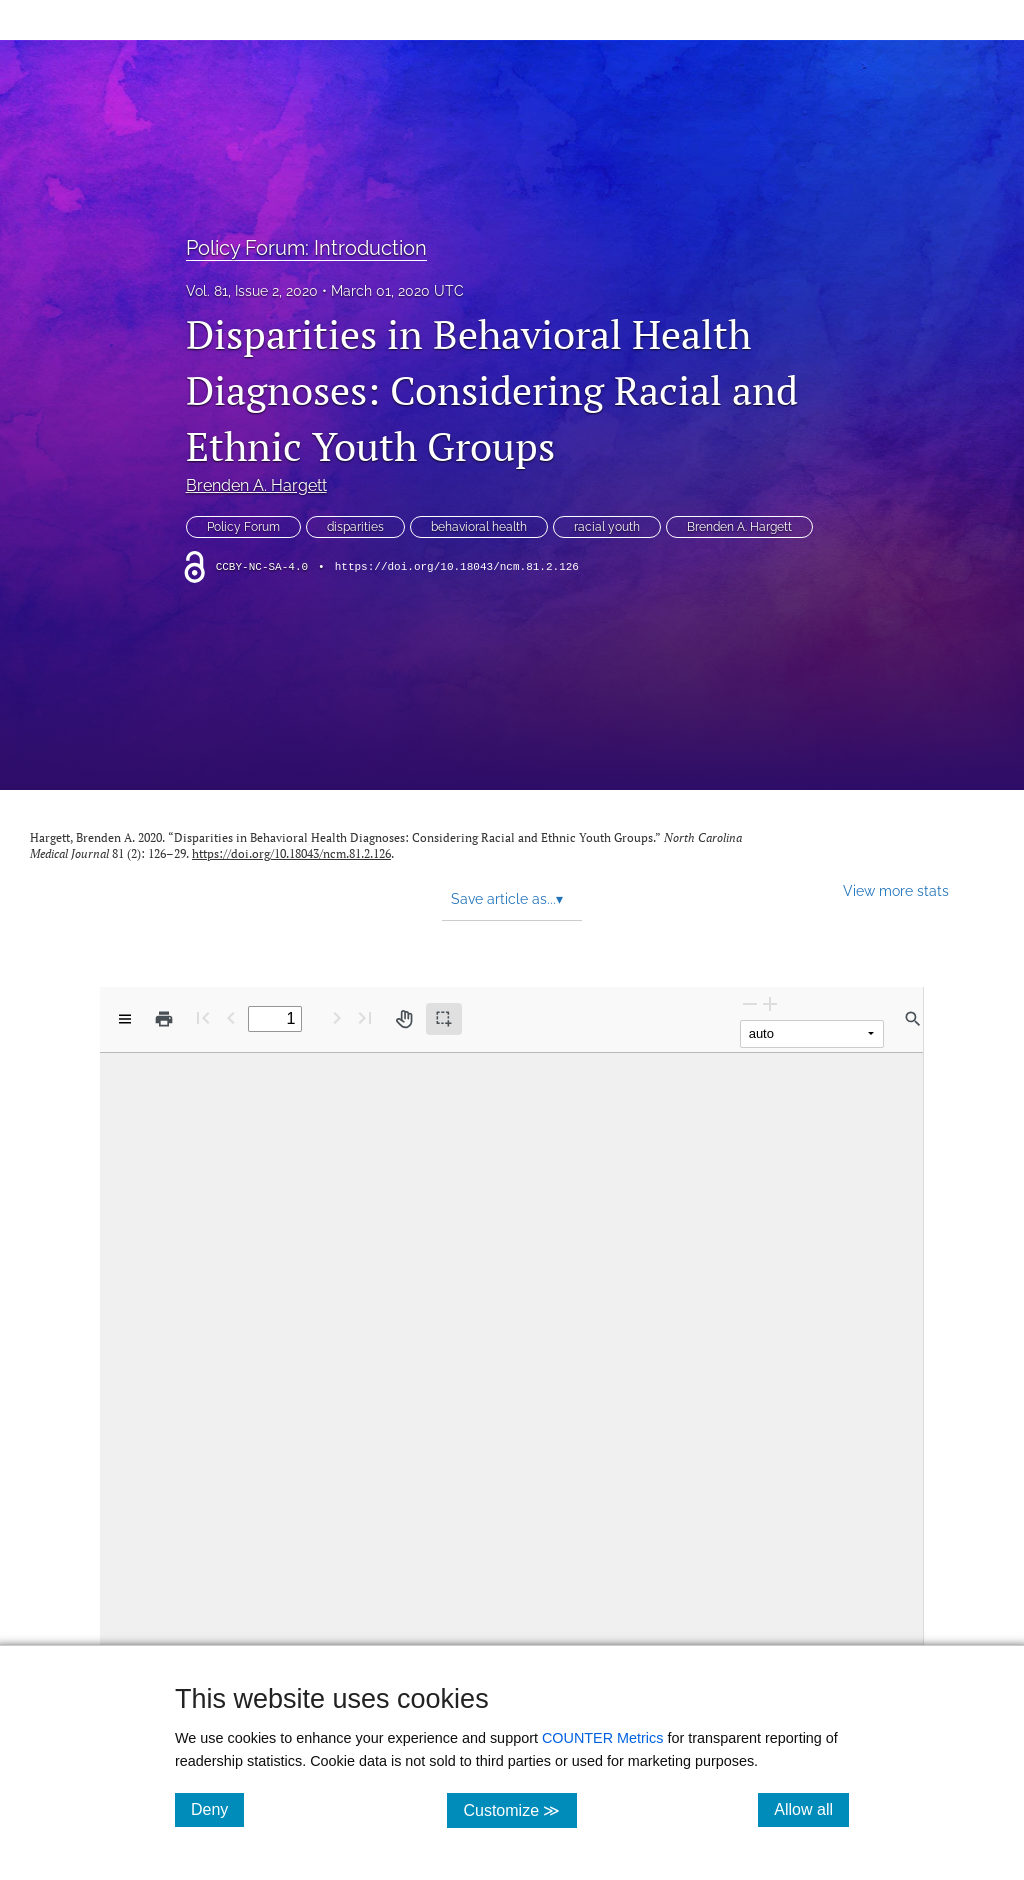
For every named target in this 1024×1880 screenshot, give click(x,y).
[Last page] (365, 1017)
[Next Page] (337, 1017)
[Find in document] (913, 1019)
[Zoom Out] (750, 1003)
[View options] (125, 1019)
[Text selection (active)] (444, 1019)
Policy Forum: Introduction (306, 248)
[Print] (164, 1019)
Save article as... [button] (507, 899)
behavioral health (479, 527)
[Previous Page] (231, 1017)
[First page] (203, 1017)
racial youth (607, 527)
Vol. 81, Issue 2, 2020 (252, 291)
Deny (217, 1809)
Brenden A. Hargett (256, 485)
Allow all (811, 1809)
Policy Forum (243, 527)
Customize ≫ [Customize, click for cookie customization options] (519, 1809)
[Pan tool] (404, 1019)
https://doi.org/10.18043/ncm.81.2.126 (457, 567)
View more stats (896, 890)
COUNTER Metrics (603, 1738)
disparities (355, 527)
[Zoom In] (770, 1003)
